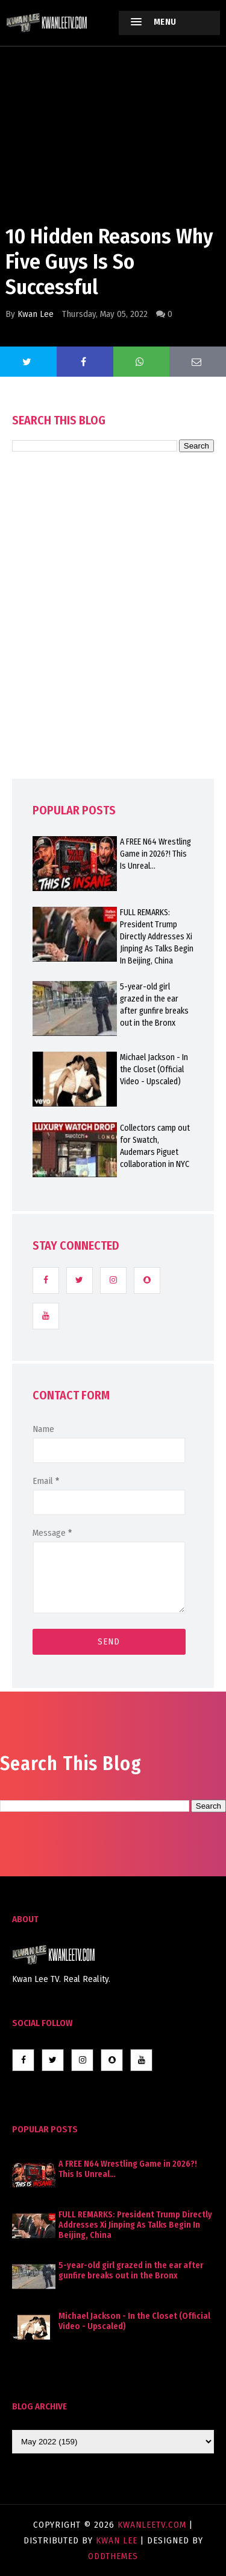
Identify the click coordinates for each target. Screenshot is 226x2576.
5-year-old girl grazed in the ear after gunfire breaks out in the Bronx (130, 2270)
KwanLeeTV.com (153, 2524)
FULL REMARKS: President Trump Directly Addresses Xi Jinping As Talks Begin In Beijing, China (135, 2225)
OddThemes (113, 2556)
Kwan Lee (35, 313)
